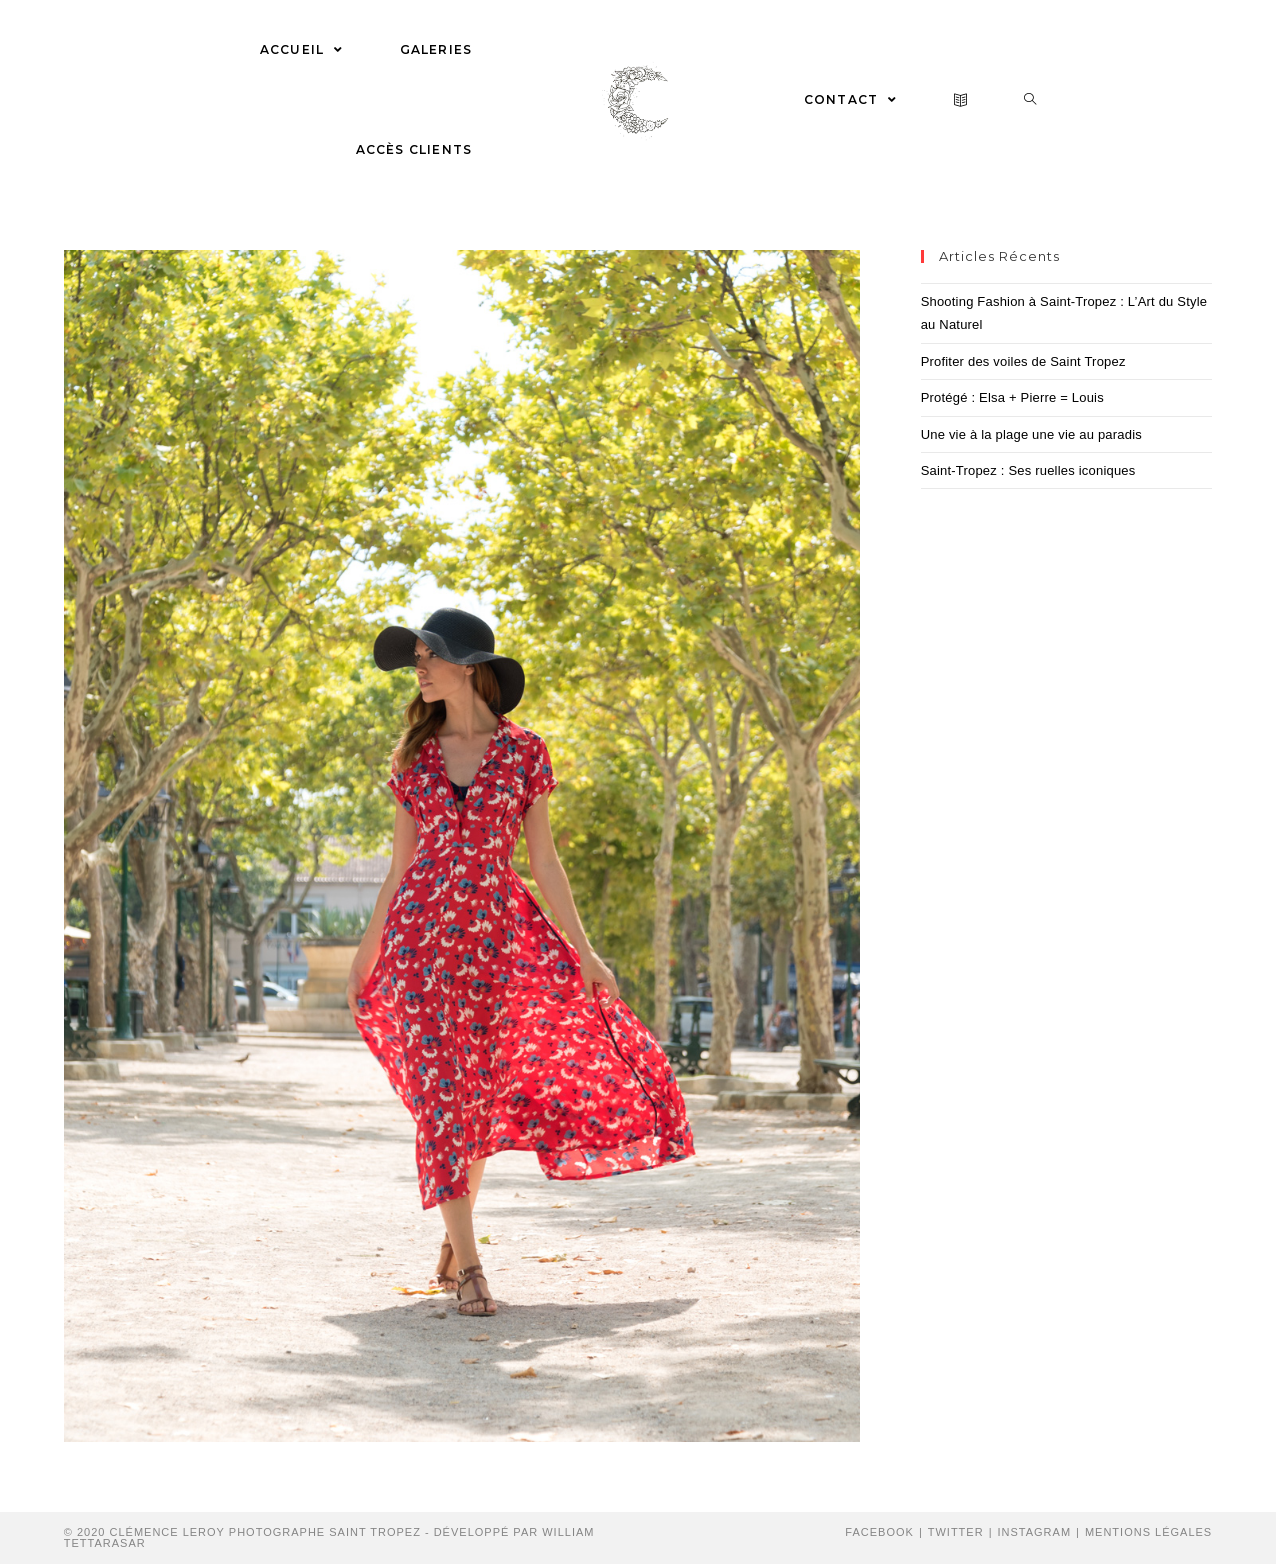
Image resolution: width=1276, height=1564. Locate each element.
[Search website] (1030, 100)
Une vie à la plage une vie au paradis (1031, 434)
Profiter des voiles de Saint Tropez (1023, 361)
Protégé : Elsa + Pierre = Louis (1012, 397)
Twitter (956, 1532)
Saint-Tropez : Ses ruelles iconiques (1028, 470)
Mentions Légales (1148, 1532)
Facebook (879, 1532)
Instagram (1034, 1532)
